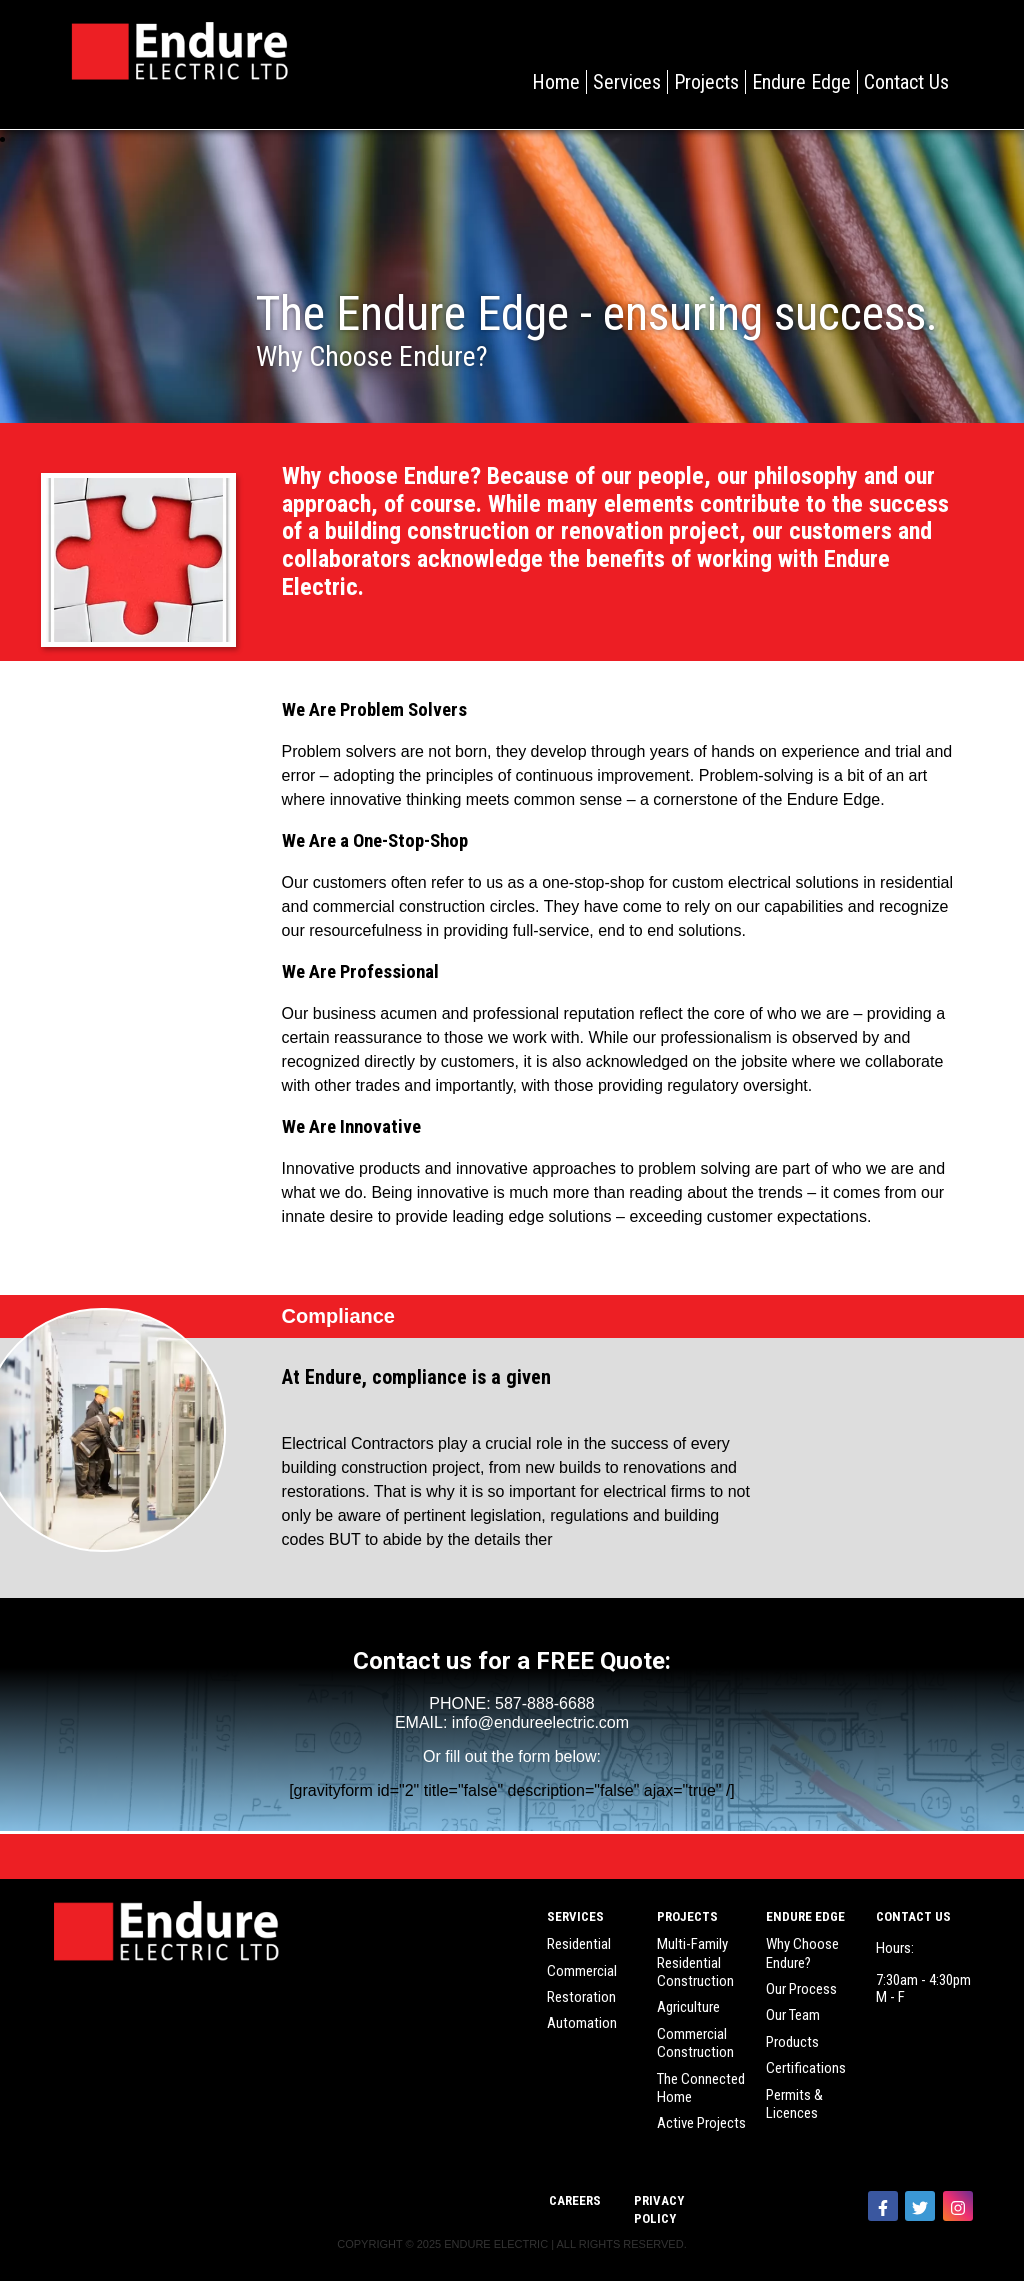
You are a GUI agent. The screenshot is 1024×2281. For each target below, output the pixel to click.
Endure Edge (801, 82)
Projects (706, 82)
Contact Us (906, 82)
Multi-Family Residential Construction (695, 1962)
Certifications (806, 2068)
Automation (582, 2023)
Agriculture (688, 2007)
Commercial (582, 1971)
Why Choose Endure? (802, 1953)
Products (792, 2042)
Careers (575, 2200)
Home (556, 82)
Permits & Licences (794, 2104)
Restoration (581, 1997)
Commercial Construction (695, 2043)
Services (627, 82)
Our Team (793, 2015)
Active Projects (701, 2123)
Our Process (801, 1989)
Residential (579, 1944)
